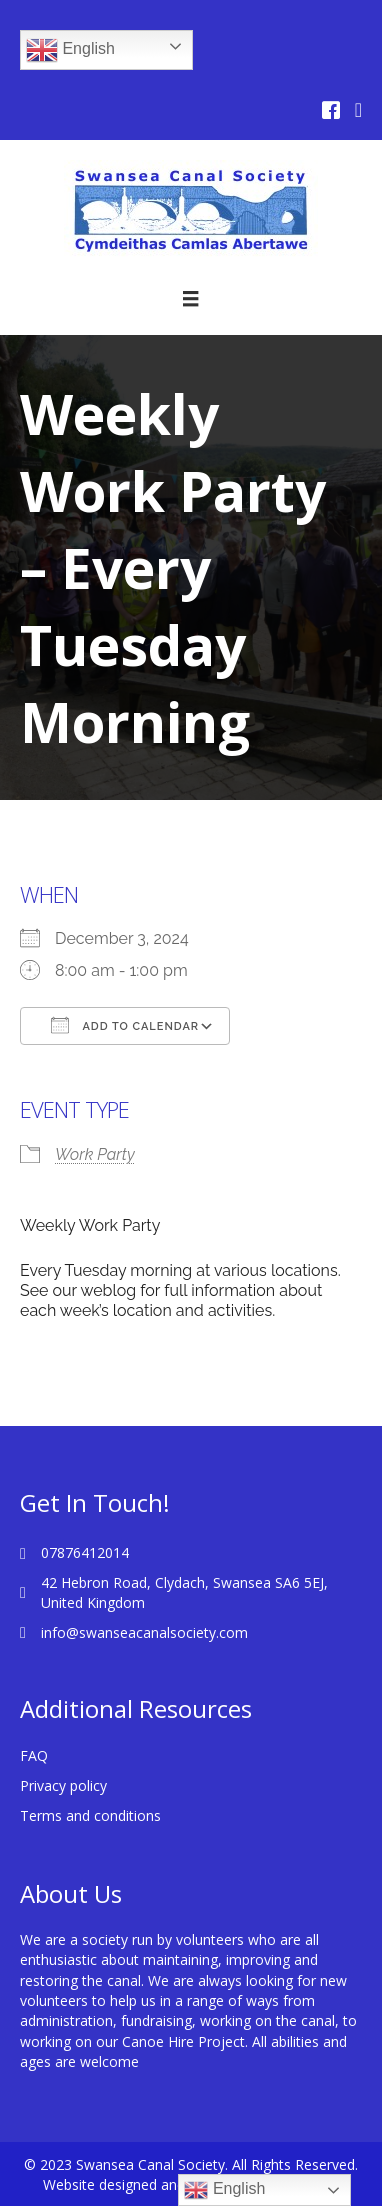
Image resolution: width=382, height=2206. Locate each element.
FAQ (34, 1755)
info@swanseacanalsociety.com (144, 1632)
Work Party (95, 1154)
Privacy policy (63, 1785)
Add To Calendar (125, 1025)
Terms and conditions (90, 1815)
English (70, 50)
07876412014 (85, 1552)
